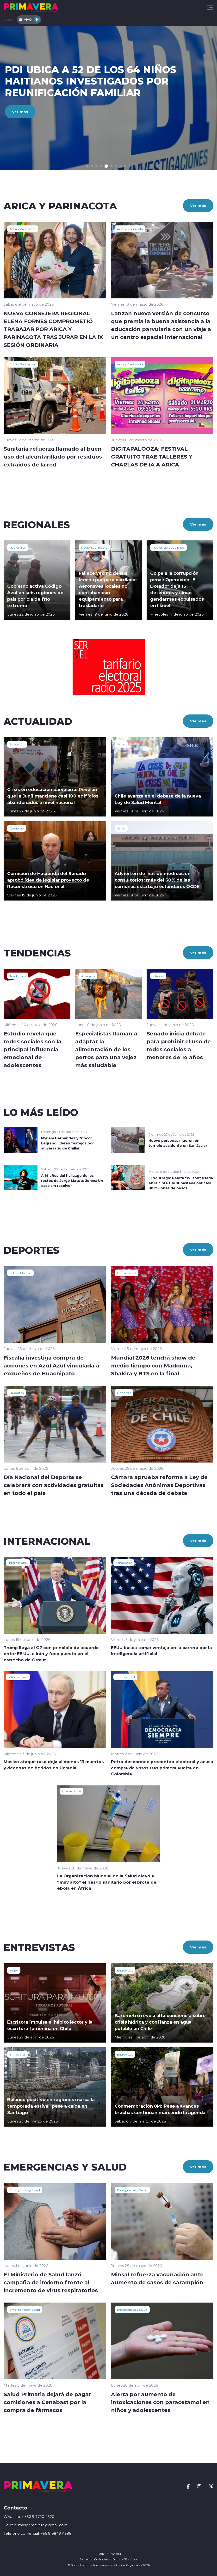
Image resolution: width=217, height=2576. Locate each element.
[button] (87, 166)
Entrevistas (125, 1970)
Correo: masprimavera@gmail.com (36, 2525)
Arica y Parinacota (23, 229)
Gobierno (17, 828)
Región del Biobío (94, 547)
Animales (88, 976)
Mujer (14, 1970)
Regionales (18, 547)
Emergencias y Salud (25, 2190)
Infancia (158, 976)
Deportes (17, 1393)
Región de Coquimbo (168, 547)
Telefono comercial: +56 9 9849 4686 (37, 2533)
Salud (121, 744)
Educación (17, 744)
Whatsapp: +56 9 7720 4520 (29, 2516)
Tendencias (18, 976)
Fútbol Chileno (20, 1273)
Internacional (126, 1273)
